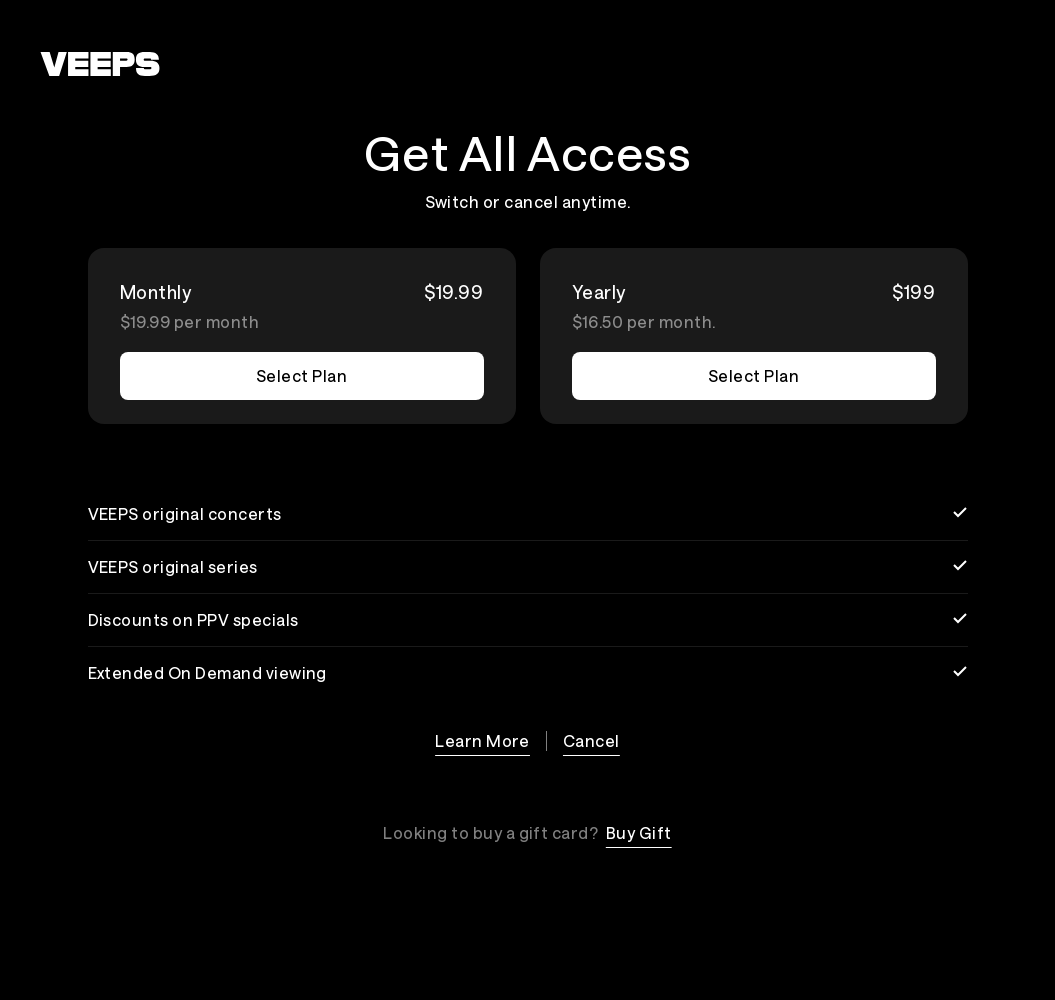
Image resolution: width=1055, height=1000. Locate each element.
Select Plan (301, 375)
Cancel (591, 740)
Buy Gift (639, 832)
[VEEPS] (100, 64)
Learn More (482, 740)
